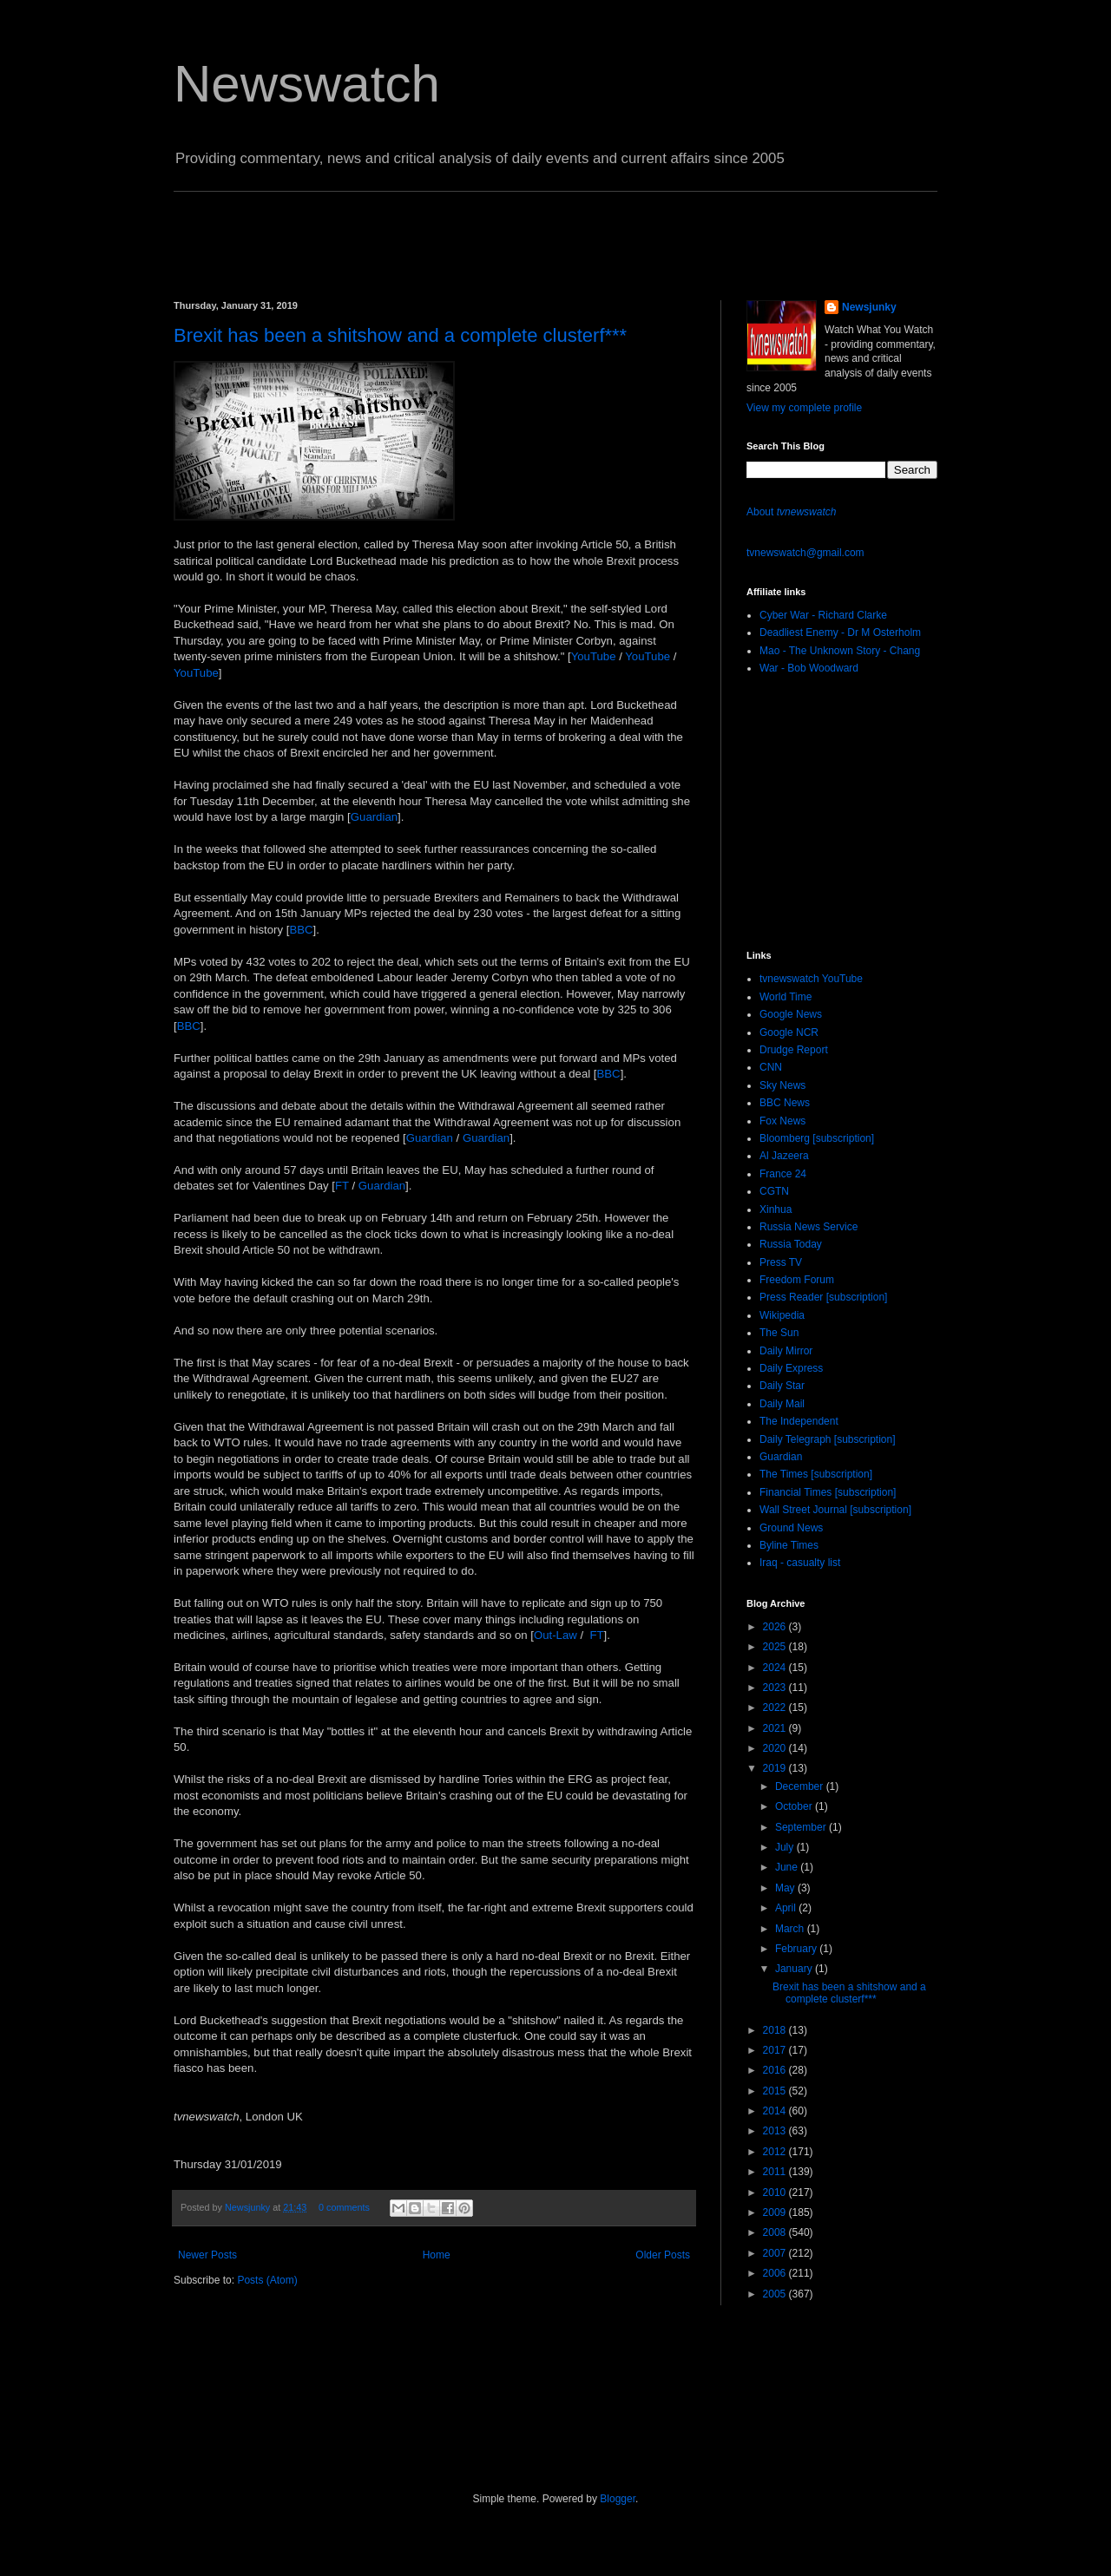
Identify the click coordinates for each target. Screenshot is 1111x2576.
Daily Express (791, 1368)
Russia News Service (808, 1227)
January (795, 1969)
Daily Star (782, 1386)
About (791, 512)
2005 (776, 2294)
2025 (776, 1647)
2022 (776, 1707)
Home (436, 2255)
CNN (770, 1067)
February (797, 1949)
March (791, 1929)
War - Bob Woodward (808, 668)
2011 (776, 2172)
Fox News (782, 1121)
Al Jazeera (784, 1156)
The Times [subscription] (815, 1474)
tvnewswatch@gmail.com (805, 553)
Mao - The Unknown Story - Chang (839, 651)
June (787, 1867)
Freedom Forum (796, 1280)
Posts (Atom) (267, 2280)
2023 (776, 1687)
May (786, 1888)
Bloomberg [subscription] (816, 1138)
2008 (776, 2232)
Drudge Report (793, 1050)
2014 (776, 2111)
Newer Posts (207, 2255)
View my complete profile (804, 408)
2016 (776, 2070)
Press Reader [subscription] (823, 1297)
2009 (776, 2212)
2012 (776, 2152)
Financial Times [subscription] (827, 1492)
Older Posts (662, 2255)
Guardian (374, 816)
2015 (776, 2091)
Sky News (782, 1085)
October (795, 1806)
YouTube (593, 656)
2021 (776, 1728)
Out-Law (555, 1635)
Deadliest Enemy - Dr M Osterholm (840, 632)
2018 (776, 2030)
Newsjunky (249, 2207)
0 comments (344, 2207)
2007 (776, 2253)
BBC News (784, 1103)
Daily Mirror (785, 1351)
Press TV (780, 1262)
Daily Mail (782, 1404)
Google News (790, 1014)
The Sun (779, 1333)
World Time (785, 997)
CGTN (774, 1191)
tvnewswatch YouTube (811, 979)
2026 (776, 1627)
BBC (300, 929)
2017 (776, 2050)
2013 (776, 2131)
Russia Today (790, 1244)
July (786, 1847)
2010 (776, 2192)
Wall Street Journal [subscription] (835, 1510)
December (800, 1786)
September (802, 1827)
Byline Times (788, 1545)
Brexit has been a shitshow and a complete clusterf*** (400, 335)
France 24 (782, 1174)
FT (342, 1185)
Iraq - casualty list (799, 1563)
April (787, 1908)
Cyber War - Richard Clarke (823, 615)
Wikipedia (782, 1315)
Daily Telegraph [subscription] (827, 1439)
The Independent (798, 1421)
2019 (776, 1768)
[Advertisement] (489, 231)
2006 (776, 2273)
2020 (776, 1748)
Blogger (617, 2499)
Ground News (791, 1528)
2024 (776, 1668)
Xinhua (775, 1209)
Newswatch (307, 84)
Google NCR (788, 1032)
